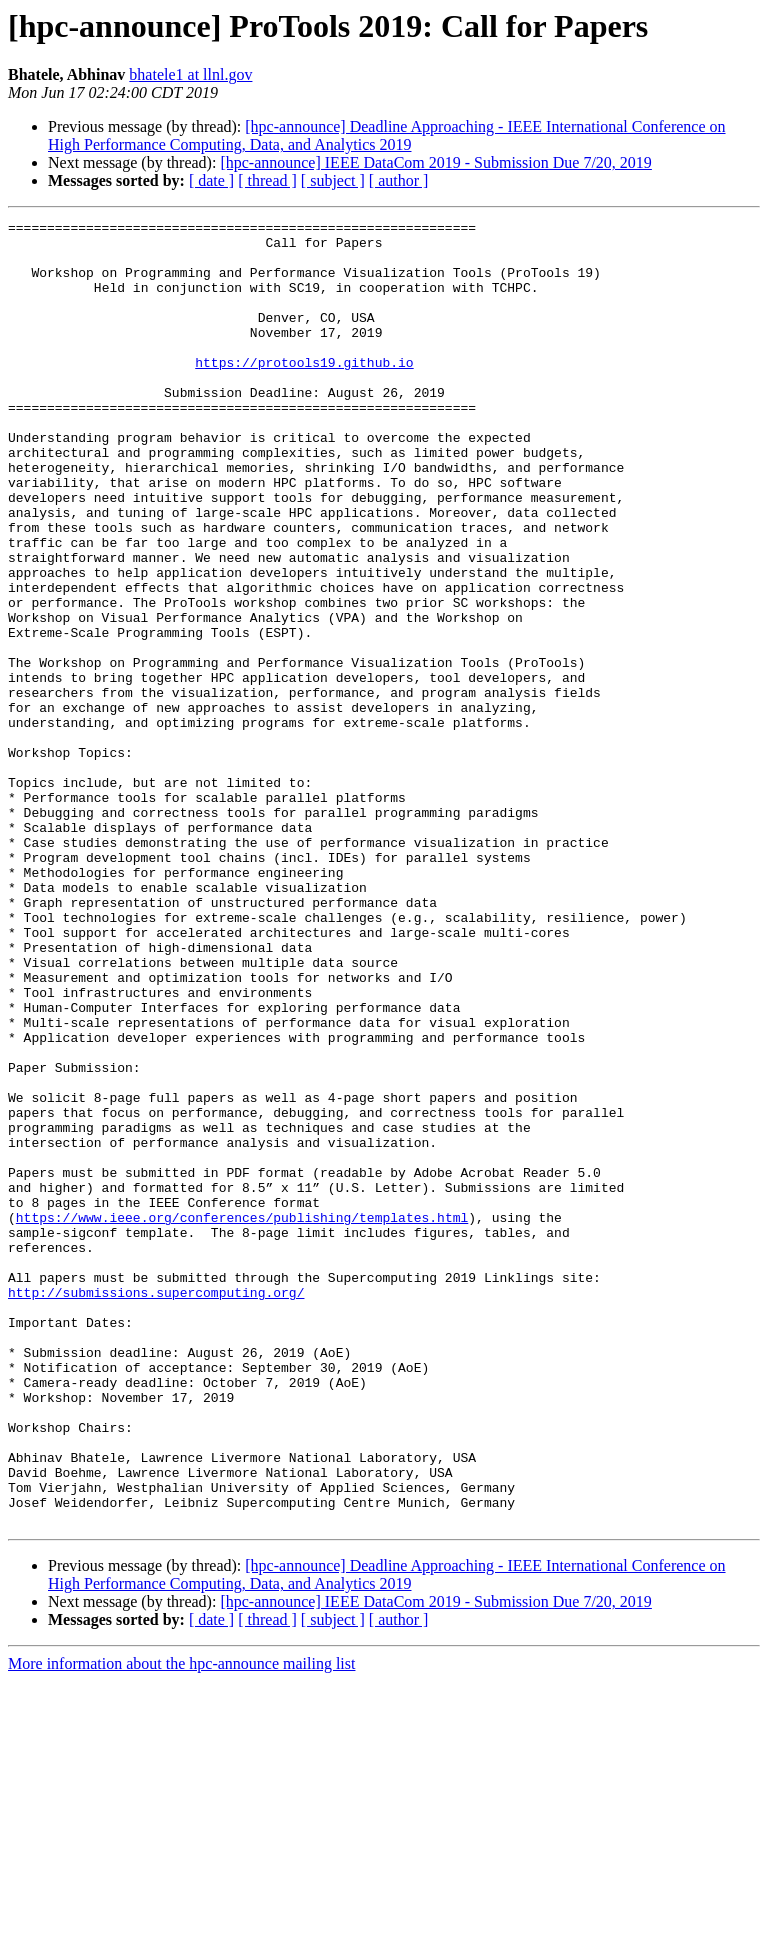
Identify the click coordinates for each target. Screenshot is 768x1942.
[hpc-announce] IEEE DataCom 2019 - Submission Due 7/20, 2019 (435, 162)
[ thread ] (267, 180)
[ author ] (399, 180)
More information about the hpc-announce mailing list (181, 1924)
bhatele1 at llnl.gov (190, 74)
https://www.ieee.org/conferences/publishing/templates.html (242, 1418)
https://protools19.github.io (304, 392)
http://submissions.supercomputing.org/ (156, 1508)
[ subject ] (333, 180)
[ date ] (211, 180)
